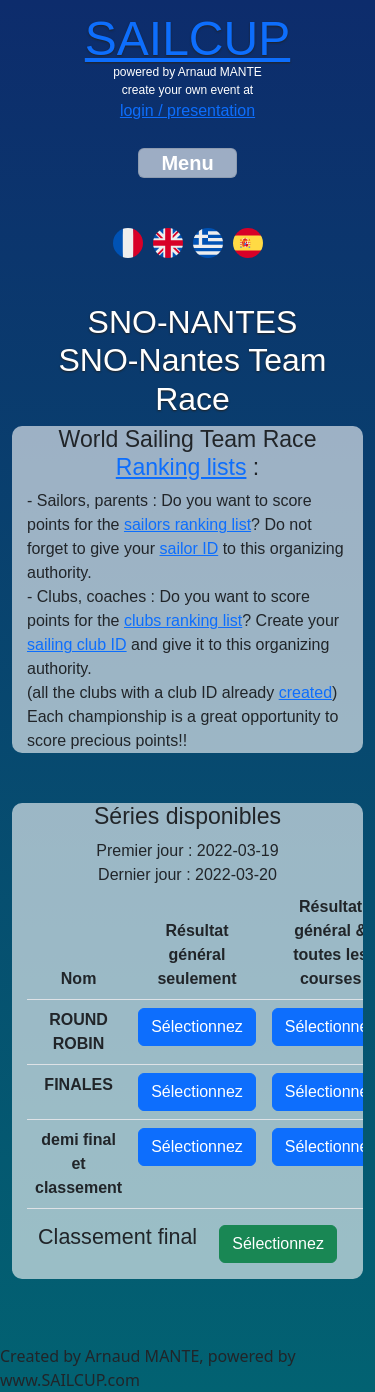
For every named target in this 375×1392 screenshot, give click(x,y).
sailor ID (189, 548)
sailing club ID (77, 644)
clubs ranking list (183, 620)
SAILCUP (187, 38)
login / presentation (187, 110)
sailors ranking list (187, 524)
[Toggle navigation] (187, 163)
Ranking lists (181, 467)
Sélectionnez (197, 1026)
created (305, 692)
